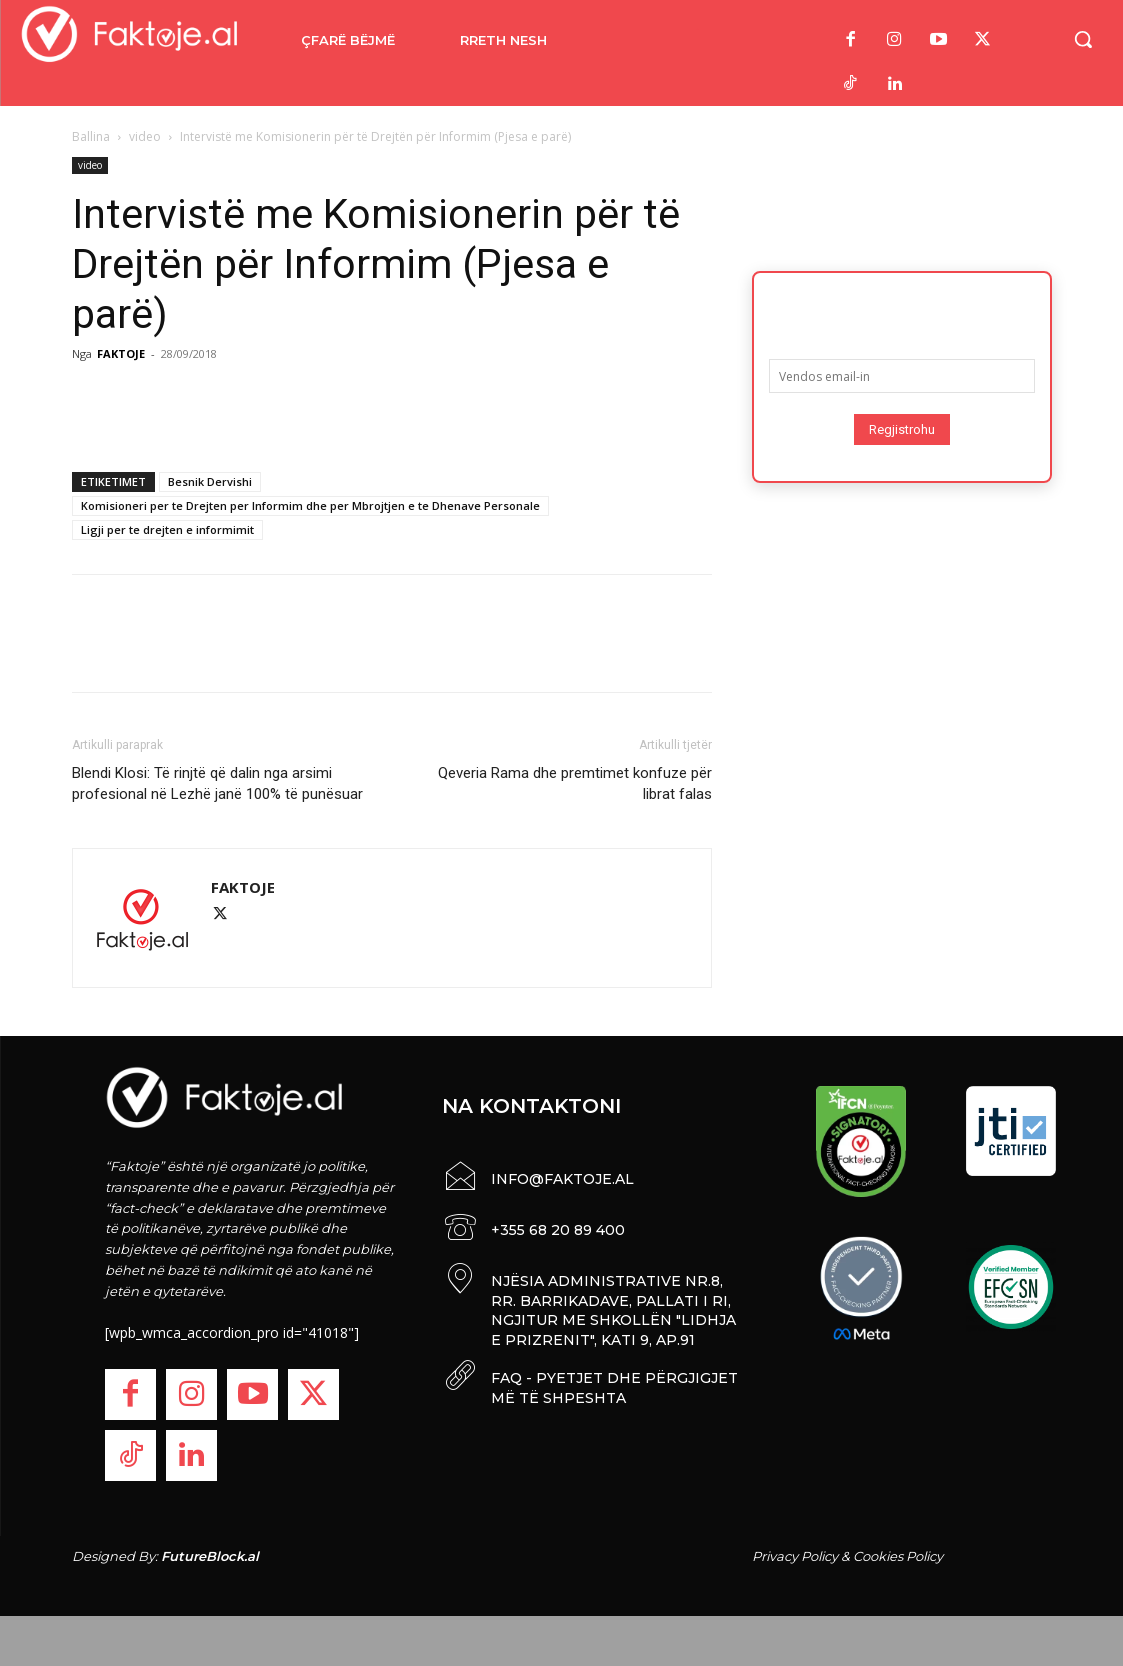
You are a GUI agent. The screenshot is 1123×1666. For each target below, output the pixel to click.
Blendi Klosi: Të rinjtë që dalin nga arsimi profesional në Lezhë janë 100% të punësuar (217, 783)
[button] (1083, 39)
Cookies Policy (898, 1556)
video (145, 136)
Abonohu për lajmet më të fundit (902, 309)
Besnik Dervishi (210, 481)
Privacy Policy (795, 1556)
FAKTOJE (121, 353)
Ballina (91, 136)
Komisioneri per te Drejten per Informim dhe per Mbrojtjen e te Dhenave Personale (310, 505)
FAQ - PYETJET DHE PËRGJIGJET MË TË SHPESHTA (614, 1384)
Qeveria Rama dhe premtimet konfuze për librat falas (575, 783)
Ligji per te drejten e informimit (167, 529)
